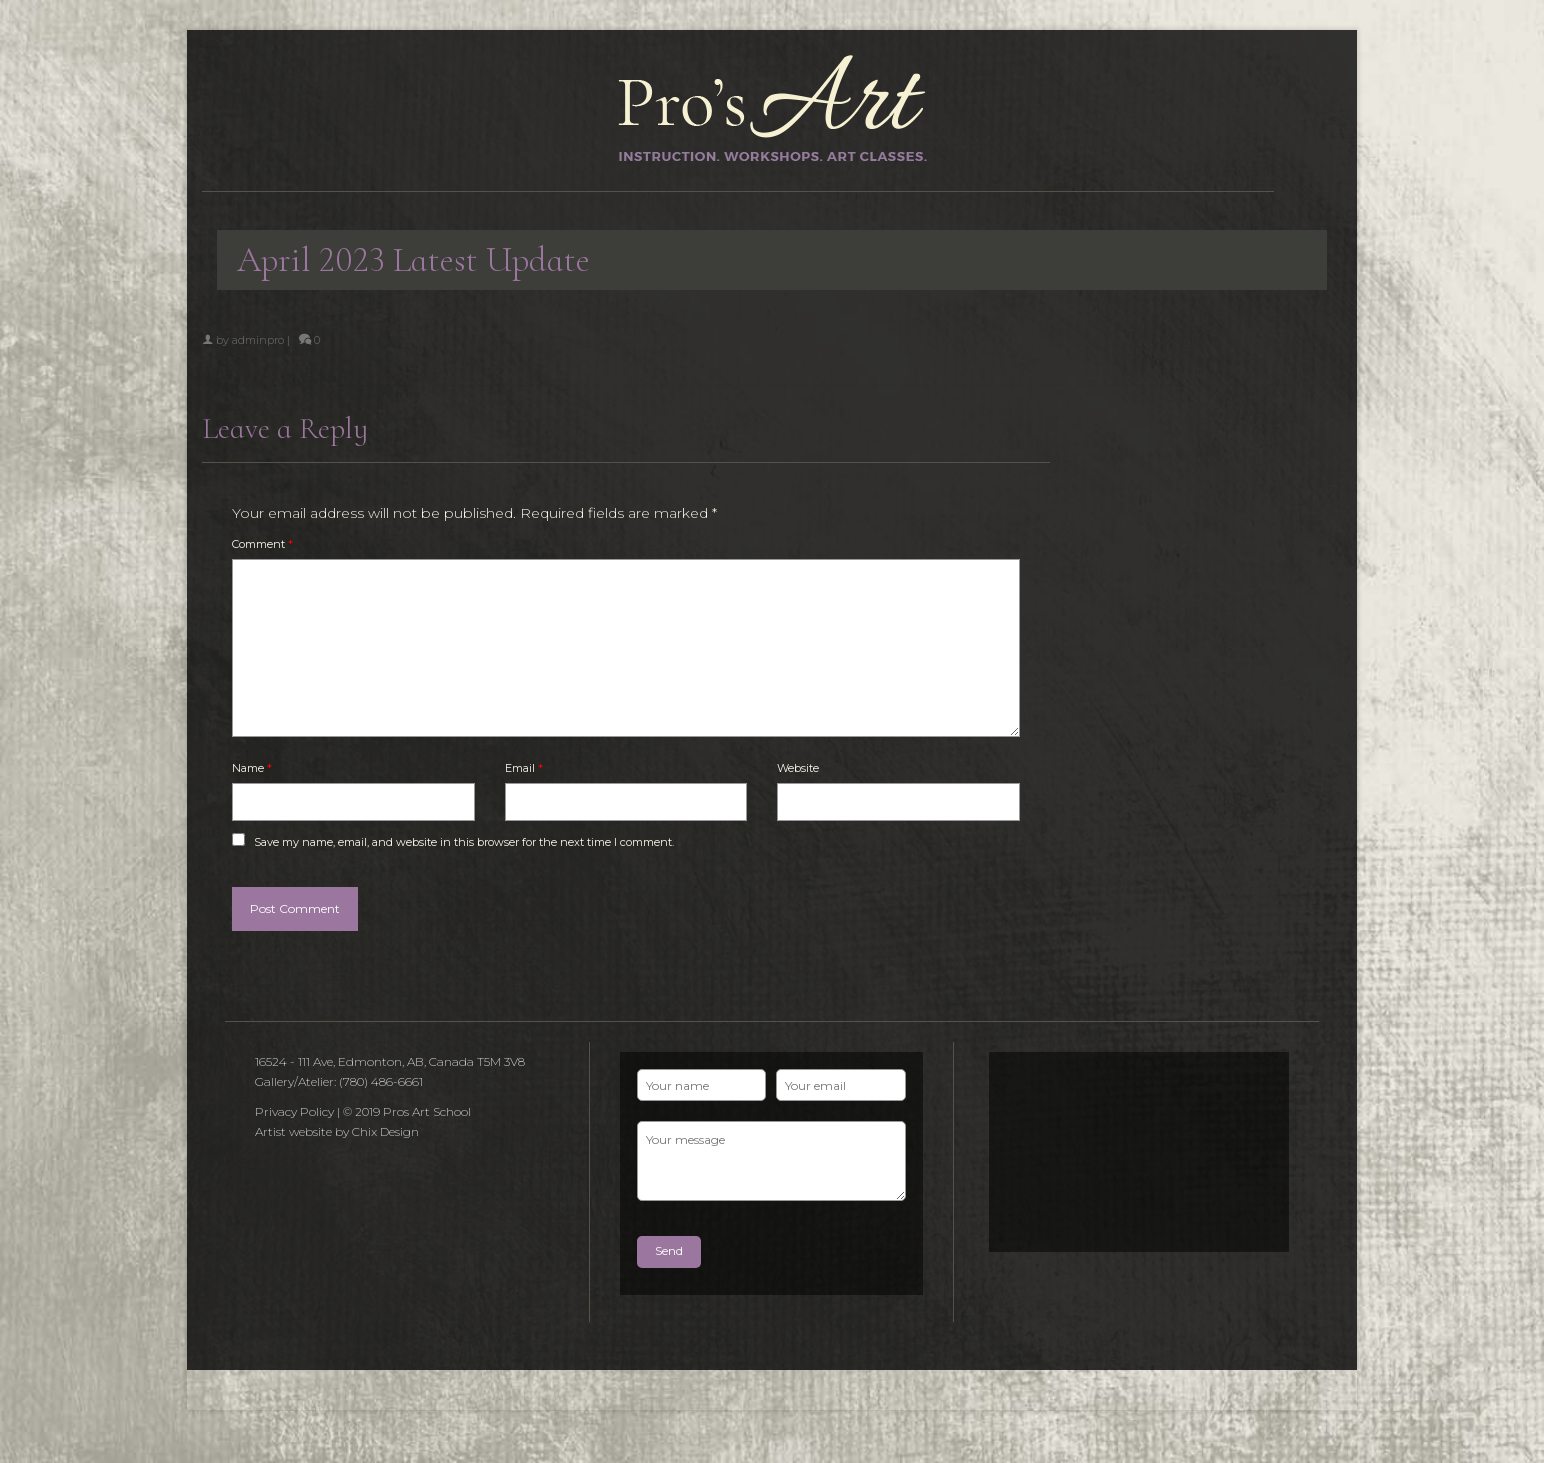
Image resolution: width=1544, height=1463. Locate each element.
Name (252, 768)
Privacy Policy (294, 1111)
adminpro (258, 340)
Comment (262, 544)
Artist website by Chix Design (337, 1131)
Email (524, 768)
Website (798, 768)
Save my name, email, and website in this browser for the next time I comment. (464, 842)
